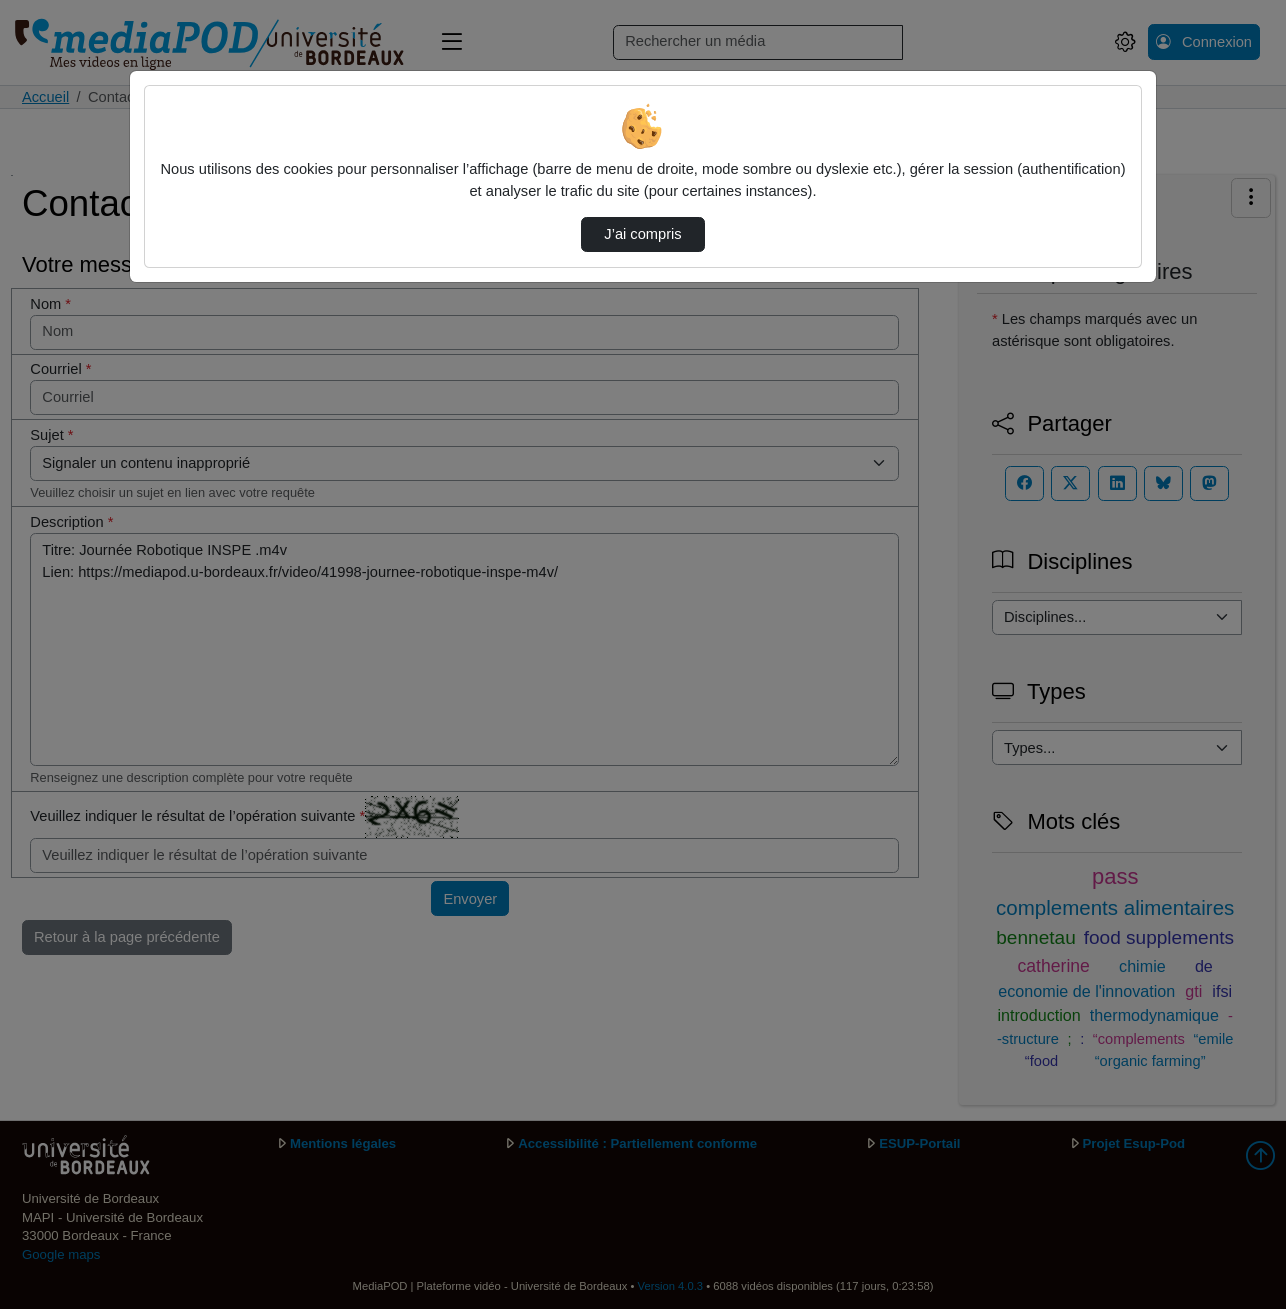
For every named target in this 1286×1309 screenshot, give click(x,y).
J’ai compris (642, 234)
